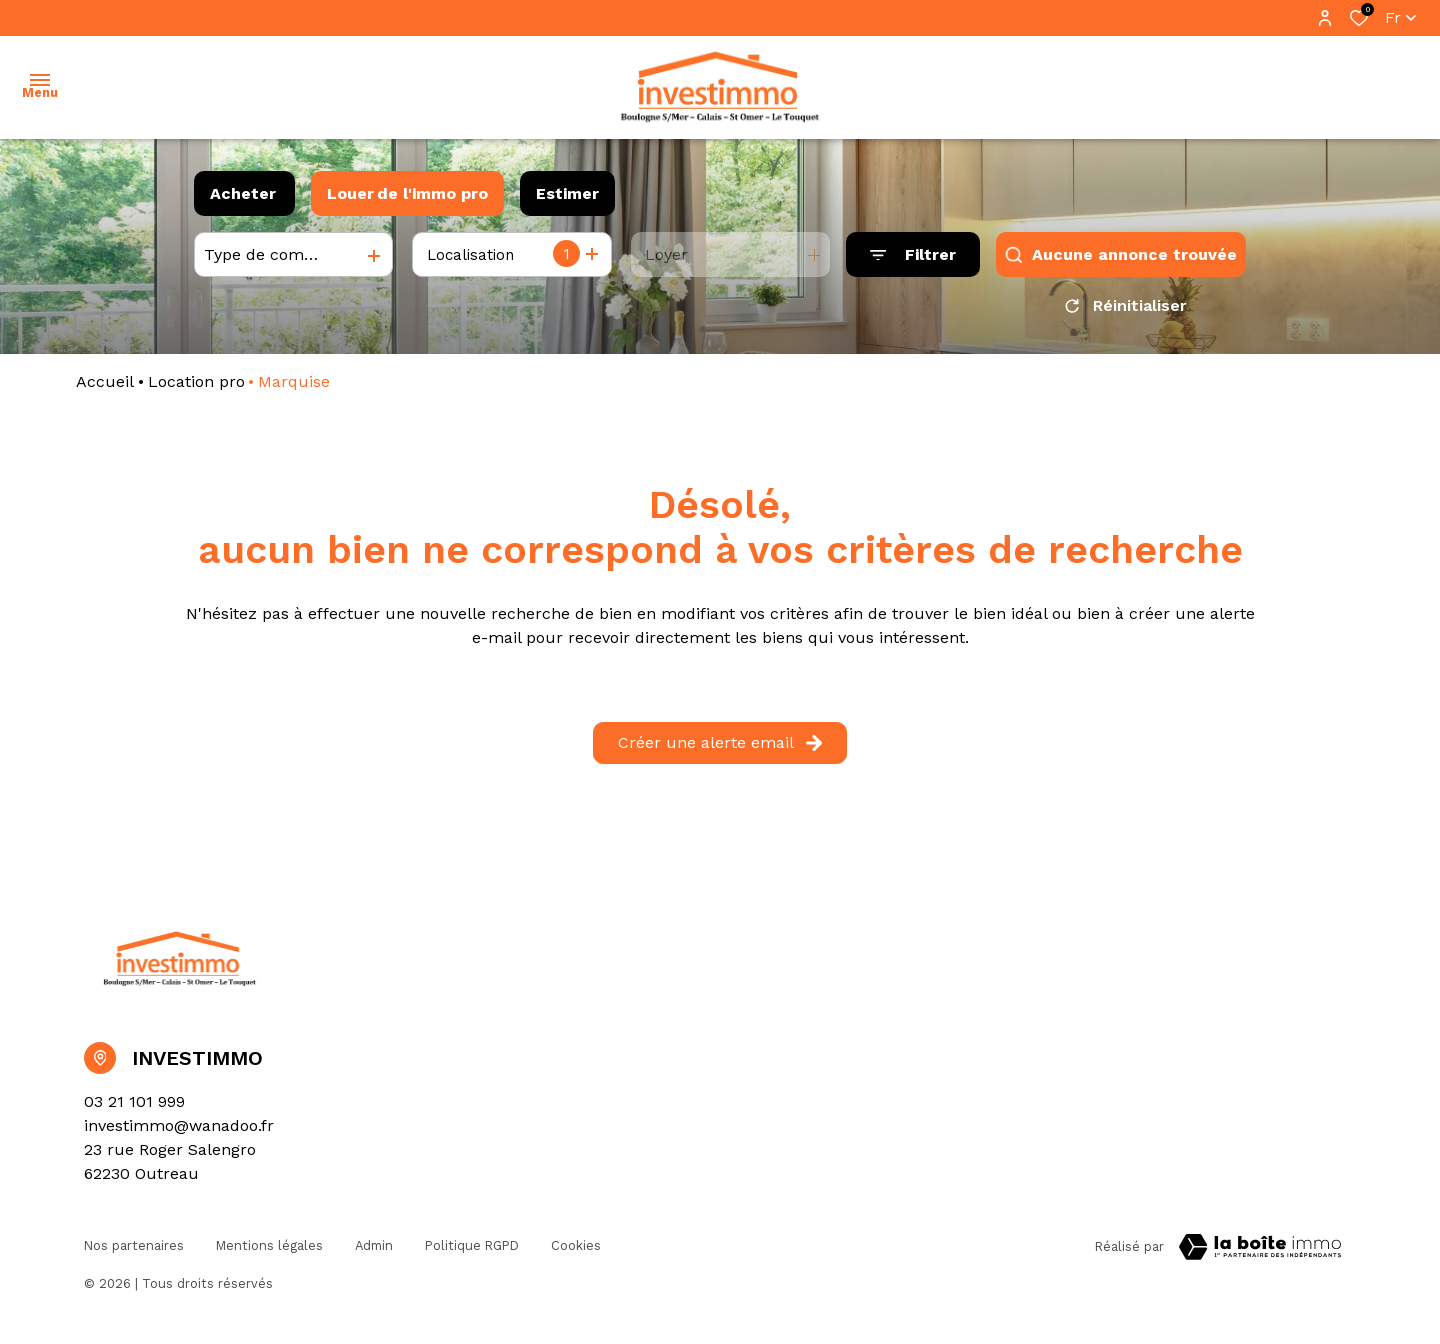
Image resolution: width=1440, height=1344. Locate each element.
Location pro (196, 388)
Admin (374, 1250)
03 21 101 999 (134, 1108)
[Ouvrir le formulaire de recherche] (913, 254)
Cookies (576, 1250)
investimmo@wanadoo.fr (179, 1132)
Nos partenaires (134, 1250)
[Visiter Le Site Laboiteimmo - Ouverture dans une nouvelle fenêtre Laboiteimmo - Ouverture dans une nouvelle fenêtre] (1260, 1254)
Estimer (567, 193)
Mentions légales (269, 1250)
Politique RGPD (472, 1250)
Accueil (105, 388)
